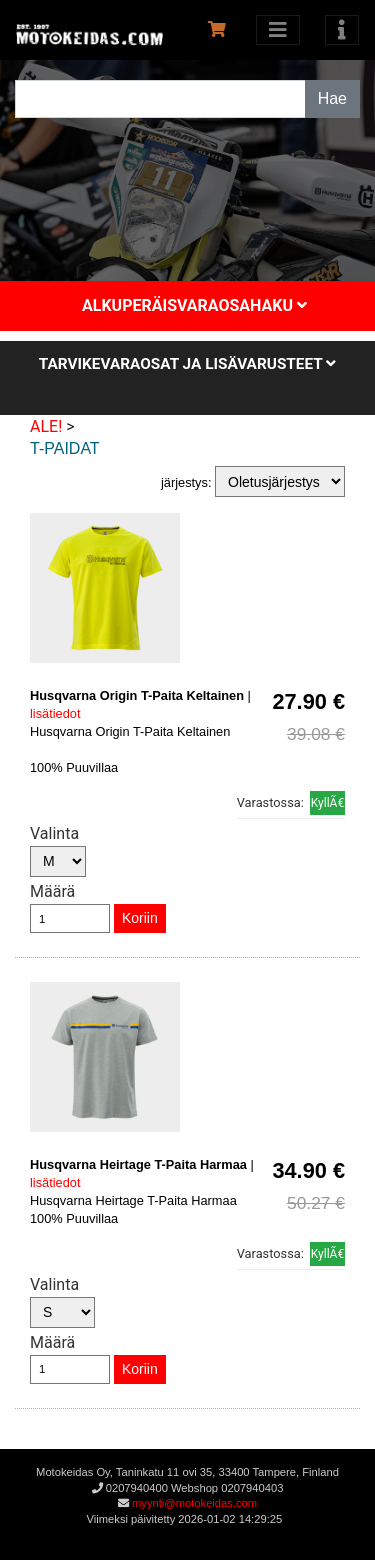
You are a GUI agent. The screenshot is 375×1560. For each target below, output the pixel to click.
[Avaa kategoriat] (278, 30)
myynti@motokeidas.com (194, 1503)
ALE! (46, 426)
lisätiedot (55, 713)
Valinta (54, 833)
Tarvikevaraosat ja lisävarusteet (187, 364)
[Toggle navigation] (342, 30)
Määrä (52, 891)
